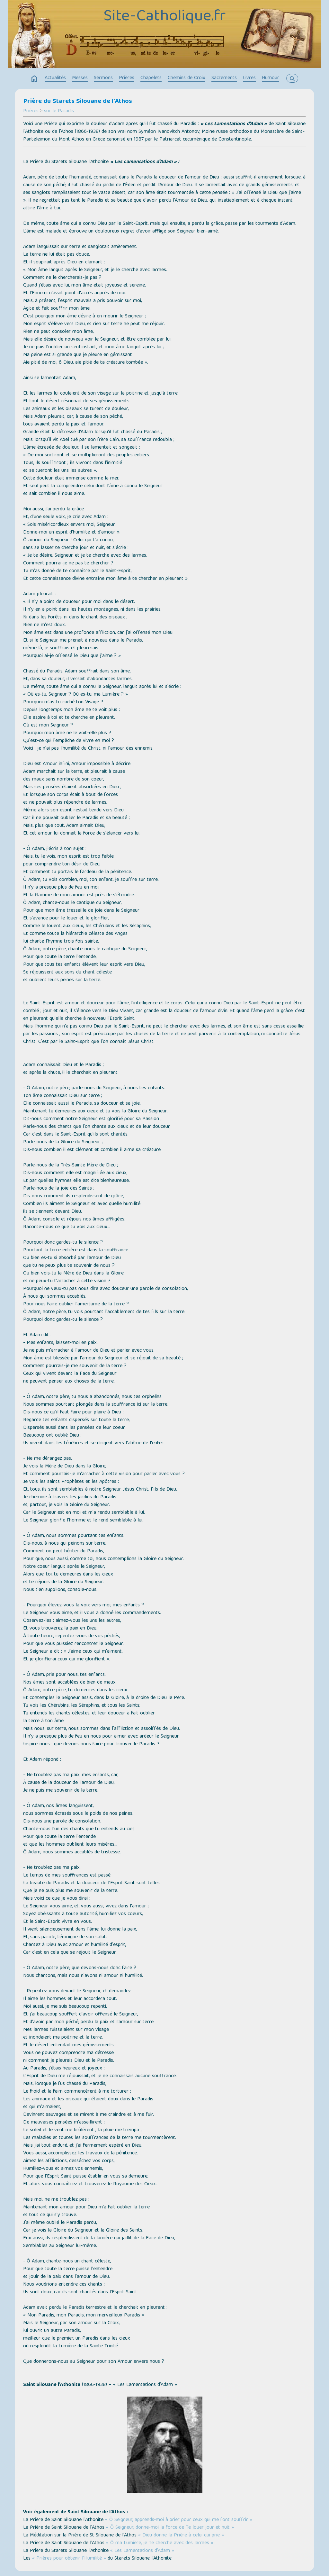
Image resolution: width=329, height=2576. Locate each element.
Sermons (103, 78)
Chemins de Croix (186, 78)
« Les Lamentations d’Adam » (142, 2550)
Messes (80, 78)
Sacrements (224, 78)
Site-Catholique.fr (164, 17)
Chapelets (151, 78)
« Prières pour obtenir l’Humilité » (69, 2558)
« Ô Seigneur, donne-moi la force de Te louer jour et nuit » (170, 2527)
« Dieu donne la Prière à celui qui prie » (181, 2535)
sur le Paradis (59, 111)
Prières (126, 78)
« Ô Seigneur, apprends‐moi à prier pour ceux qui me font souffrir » (178, 2520)
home (34, 79)
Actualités (55, 78)
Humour (270, 78)
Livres (249, 78)
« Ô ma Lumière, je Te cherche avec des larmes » (159, 2543)
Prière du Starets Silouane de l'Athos (77, 101)
